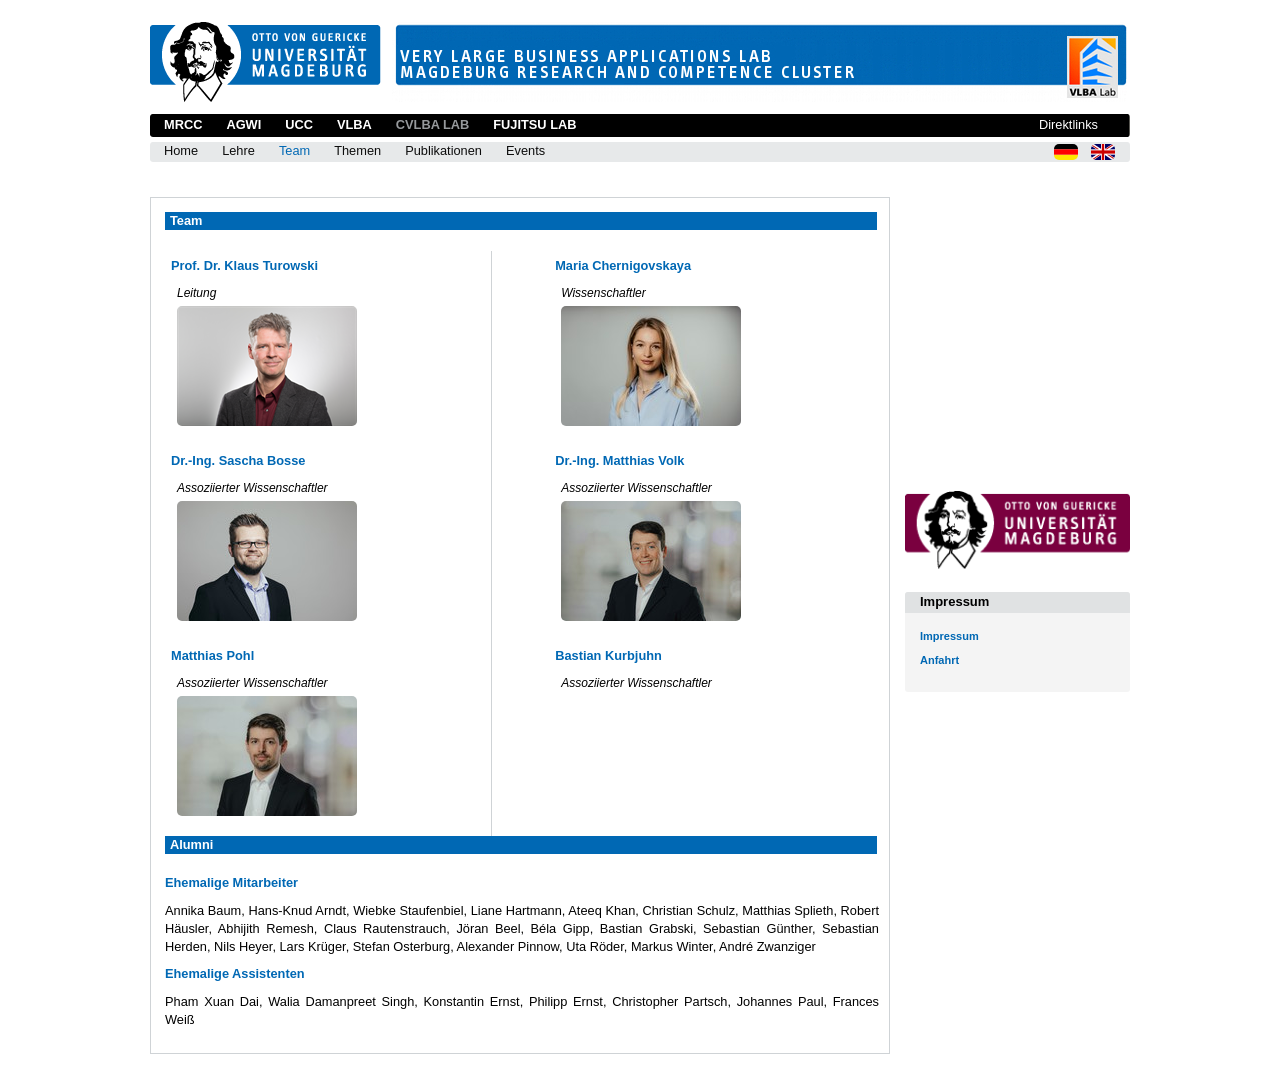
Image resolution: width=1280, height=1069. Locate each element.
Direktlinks (1068, 124)
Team (294, 150)
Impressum (949, 636)
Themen (357, 150)
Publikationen (443, 150)
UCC (299, 124)
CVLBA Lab (432, 124)
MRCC (183, 124)
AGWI (243, 124)
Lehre (238, 150)
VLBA (354, 124)
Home (181, 150)
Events (525, 150)
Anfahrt (939, 660)
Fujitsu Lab (534, 124)
